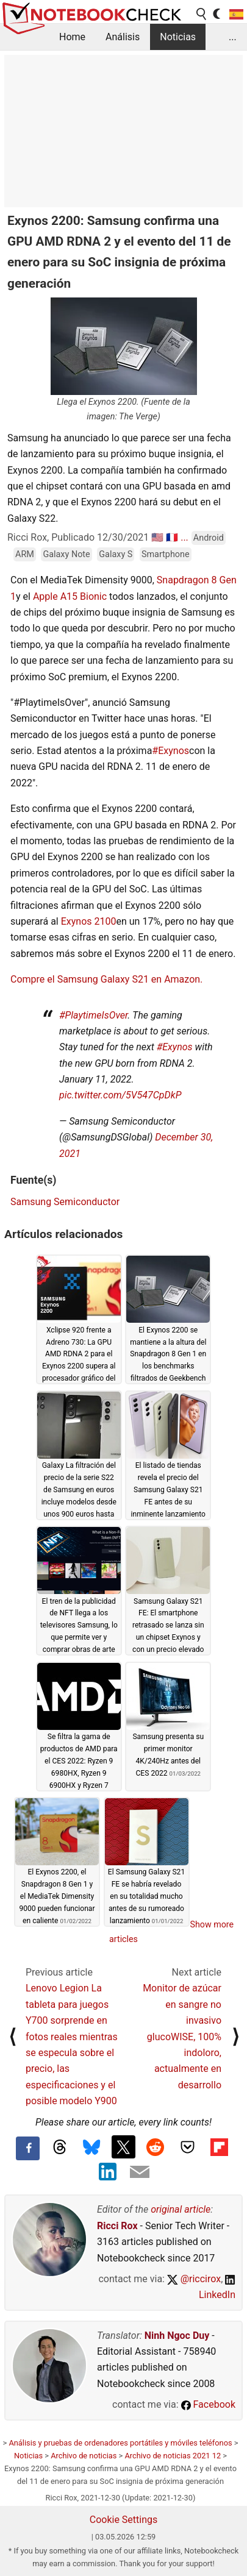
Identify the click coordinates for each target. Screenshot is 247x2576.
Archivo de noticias (83, 2455)
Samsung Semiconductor (65, 1202)
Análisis (123, 37)
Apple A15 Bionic (70, 596)
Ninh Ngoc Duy (177, 2335)
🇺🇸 (157, 537)
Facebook (208, 2404)
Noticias (178, 37)
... (233, 37)
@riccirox (194, 2279)
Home (72, 37)
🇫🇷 (172, 537)
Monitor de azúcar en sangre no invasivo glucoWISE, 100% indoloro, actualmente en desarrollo (182, 2036)
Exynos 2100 (88, 921)
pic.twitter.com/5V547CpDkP (120, 1095)
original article (180, 2209)
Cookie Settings (124, 2519)
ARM (24, 554)
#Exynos (170, 750)
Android (208, 538)
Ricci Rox (117, 2226)
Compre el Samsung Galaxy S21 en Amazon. (106, 979)
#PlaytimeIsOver (93, 1015)
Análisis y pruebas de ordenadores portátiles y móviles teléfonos (120, 2442)
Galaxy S (115, 554)
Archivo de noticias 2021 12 (172, 2455)
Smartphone (165, 554)
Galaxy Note (66, 554)
